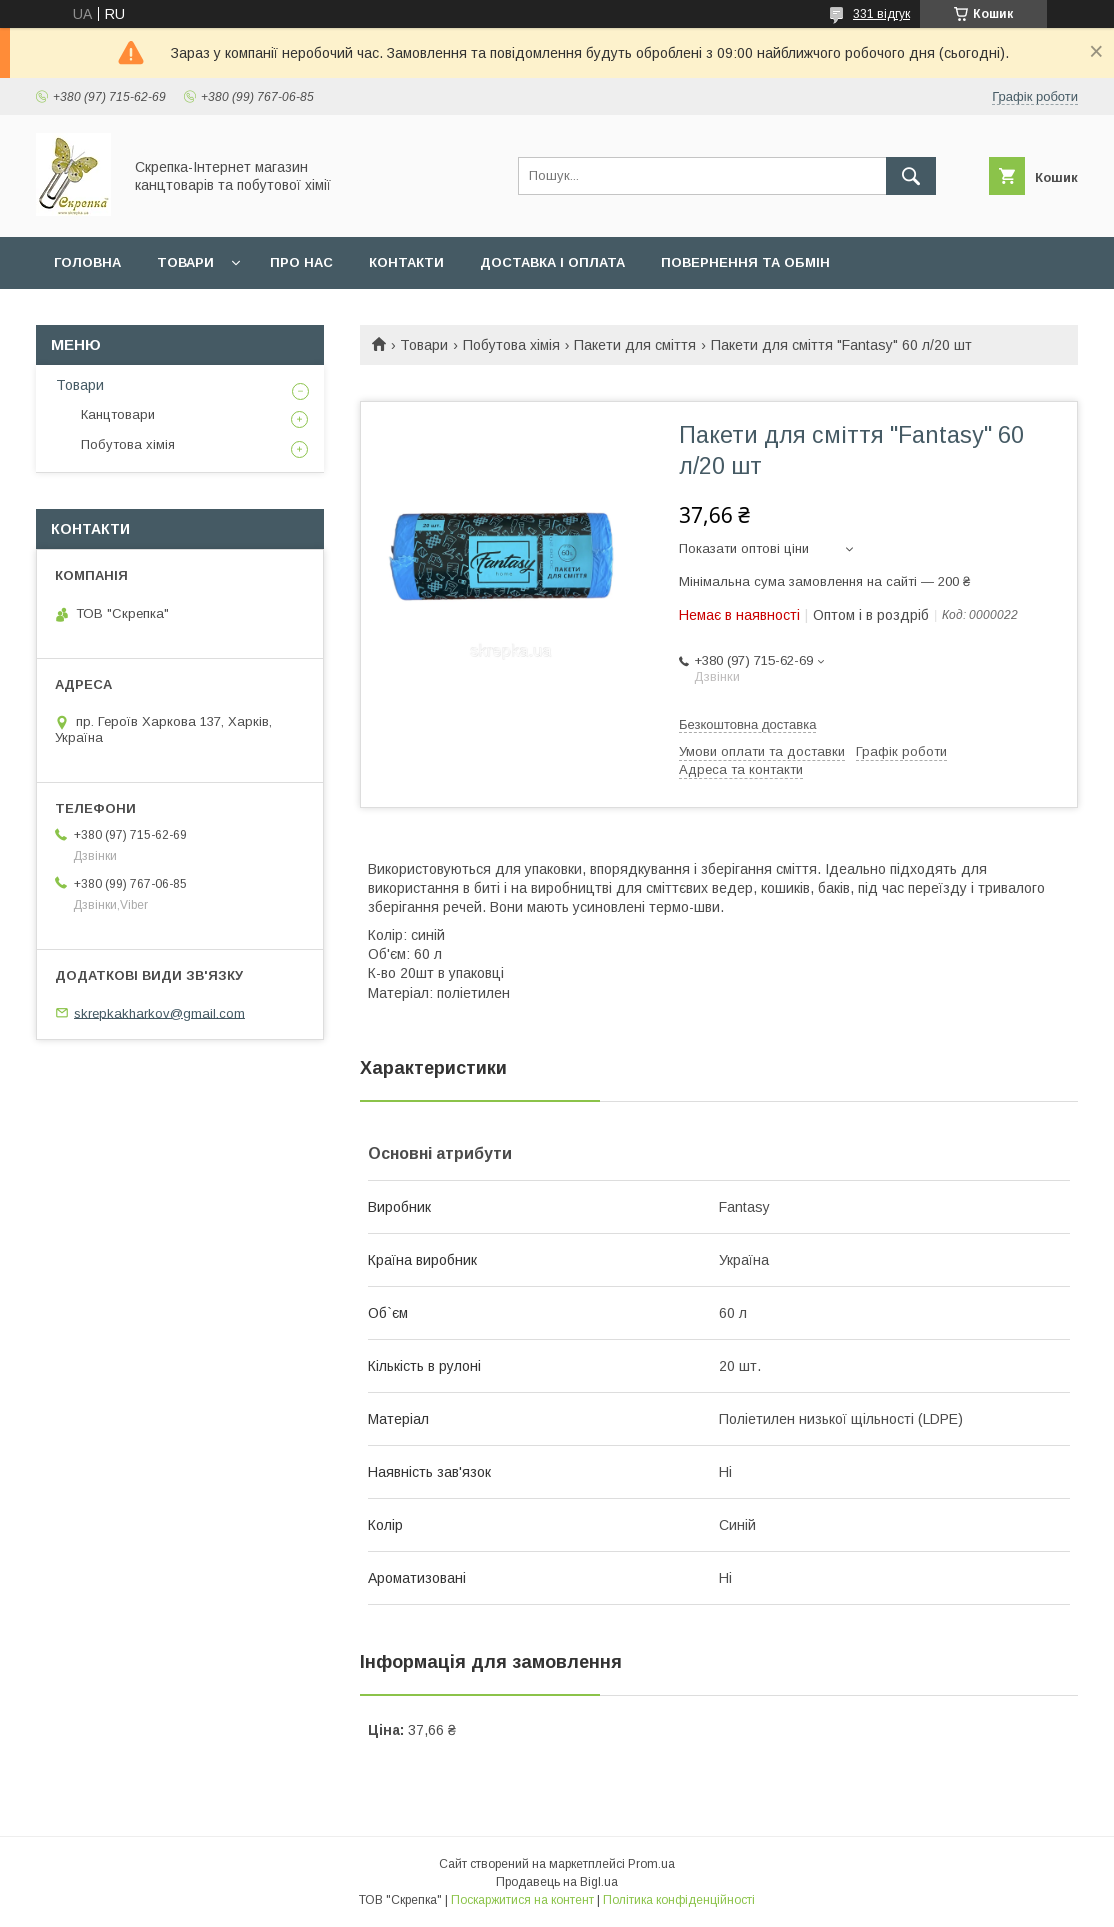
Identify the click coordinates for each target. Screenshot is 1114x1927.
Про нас (301, 262)
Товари (185, 262)
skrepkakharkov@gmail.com (159, 1012)
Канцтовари (118, 414)
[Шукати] (911, 176)
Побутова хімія (511, 345)
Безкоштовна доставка (747, 724)
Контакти (406, 262)
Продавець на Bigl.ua (557, 1882)
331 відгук (881, 14)
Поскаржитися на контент (522, 1900)
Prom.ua (651, 1864)
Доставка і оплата (552, 262)
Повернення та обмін (745, 262)
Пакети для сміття (635, 345)
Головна (87, 262)
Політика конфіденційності (679, 1900)
